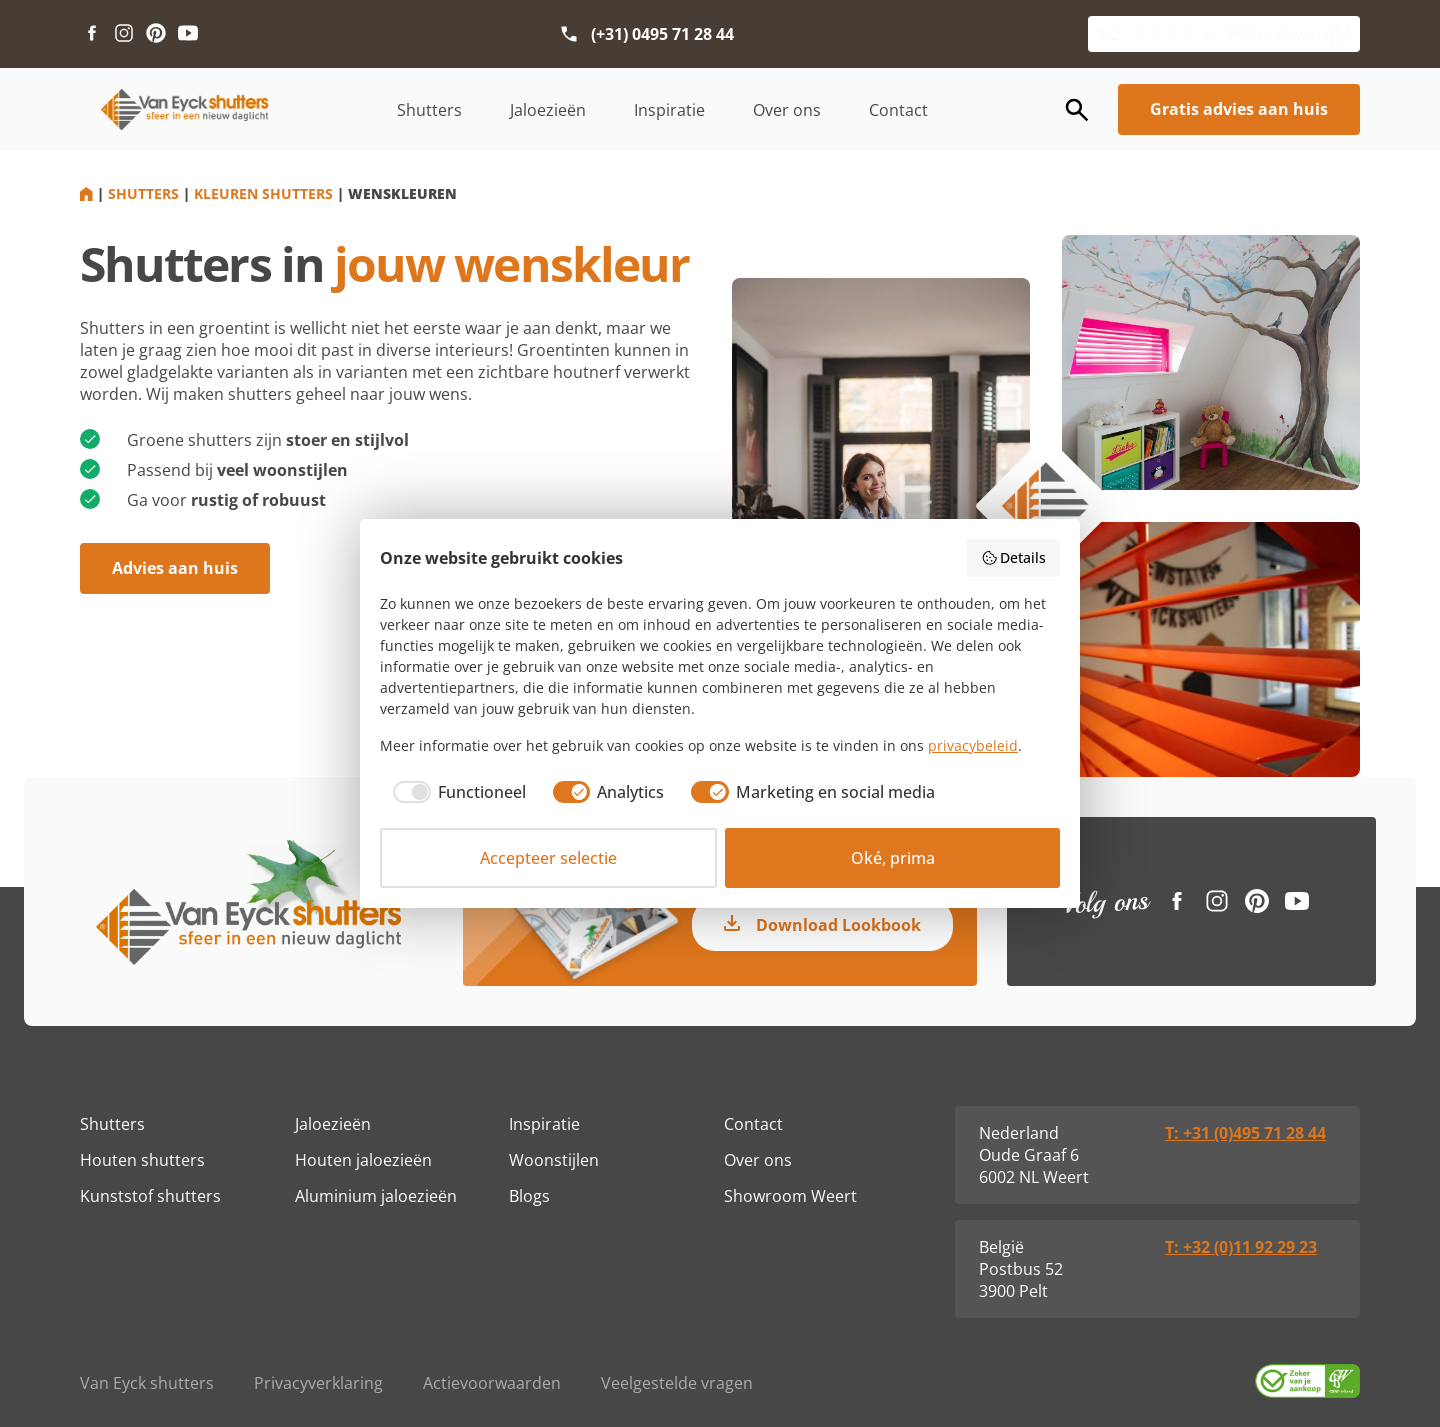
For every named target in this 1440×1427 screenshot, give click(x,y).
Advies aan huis (175, 568)
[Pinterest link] (156, 34)
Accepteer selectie (548, 858)
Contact (898, 110)
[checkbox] (453, 792)
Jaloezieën (548, 110)
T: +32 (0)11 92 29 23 (1241, 1247)
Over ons (787, 110)
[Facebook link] (92, 34)
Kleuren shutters (263, 193)
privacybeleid (973, 745)
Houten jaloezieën (363, 1160)
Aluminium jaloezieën (376, 1196)
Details (1014, 557)
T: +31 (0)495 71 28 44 (1245, 1133)
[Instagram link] (124, 34)
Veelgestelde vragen (677, 1383)
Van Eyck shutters (147, 1383)
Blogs (529, 1196)
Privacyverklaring (318, 1383)
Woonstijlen (554, 1160)
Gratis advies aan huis (1239, 109)
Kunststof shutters (150, 1196)
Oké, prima (893, 858)
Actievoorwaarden (492, 1383)
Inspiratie (669, 110)
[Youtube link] (188, 34)
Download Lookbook (838, 925)
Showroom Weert (790, 1196)
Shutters (429, 110)
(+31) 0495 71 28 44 (662, 34)
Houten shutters (142, 1160)
